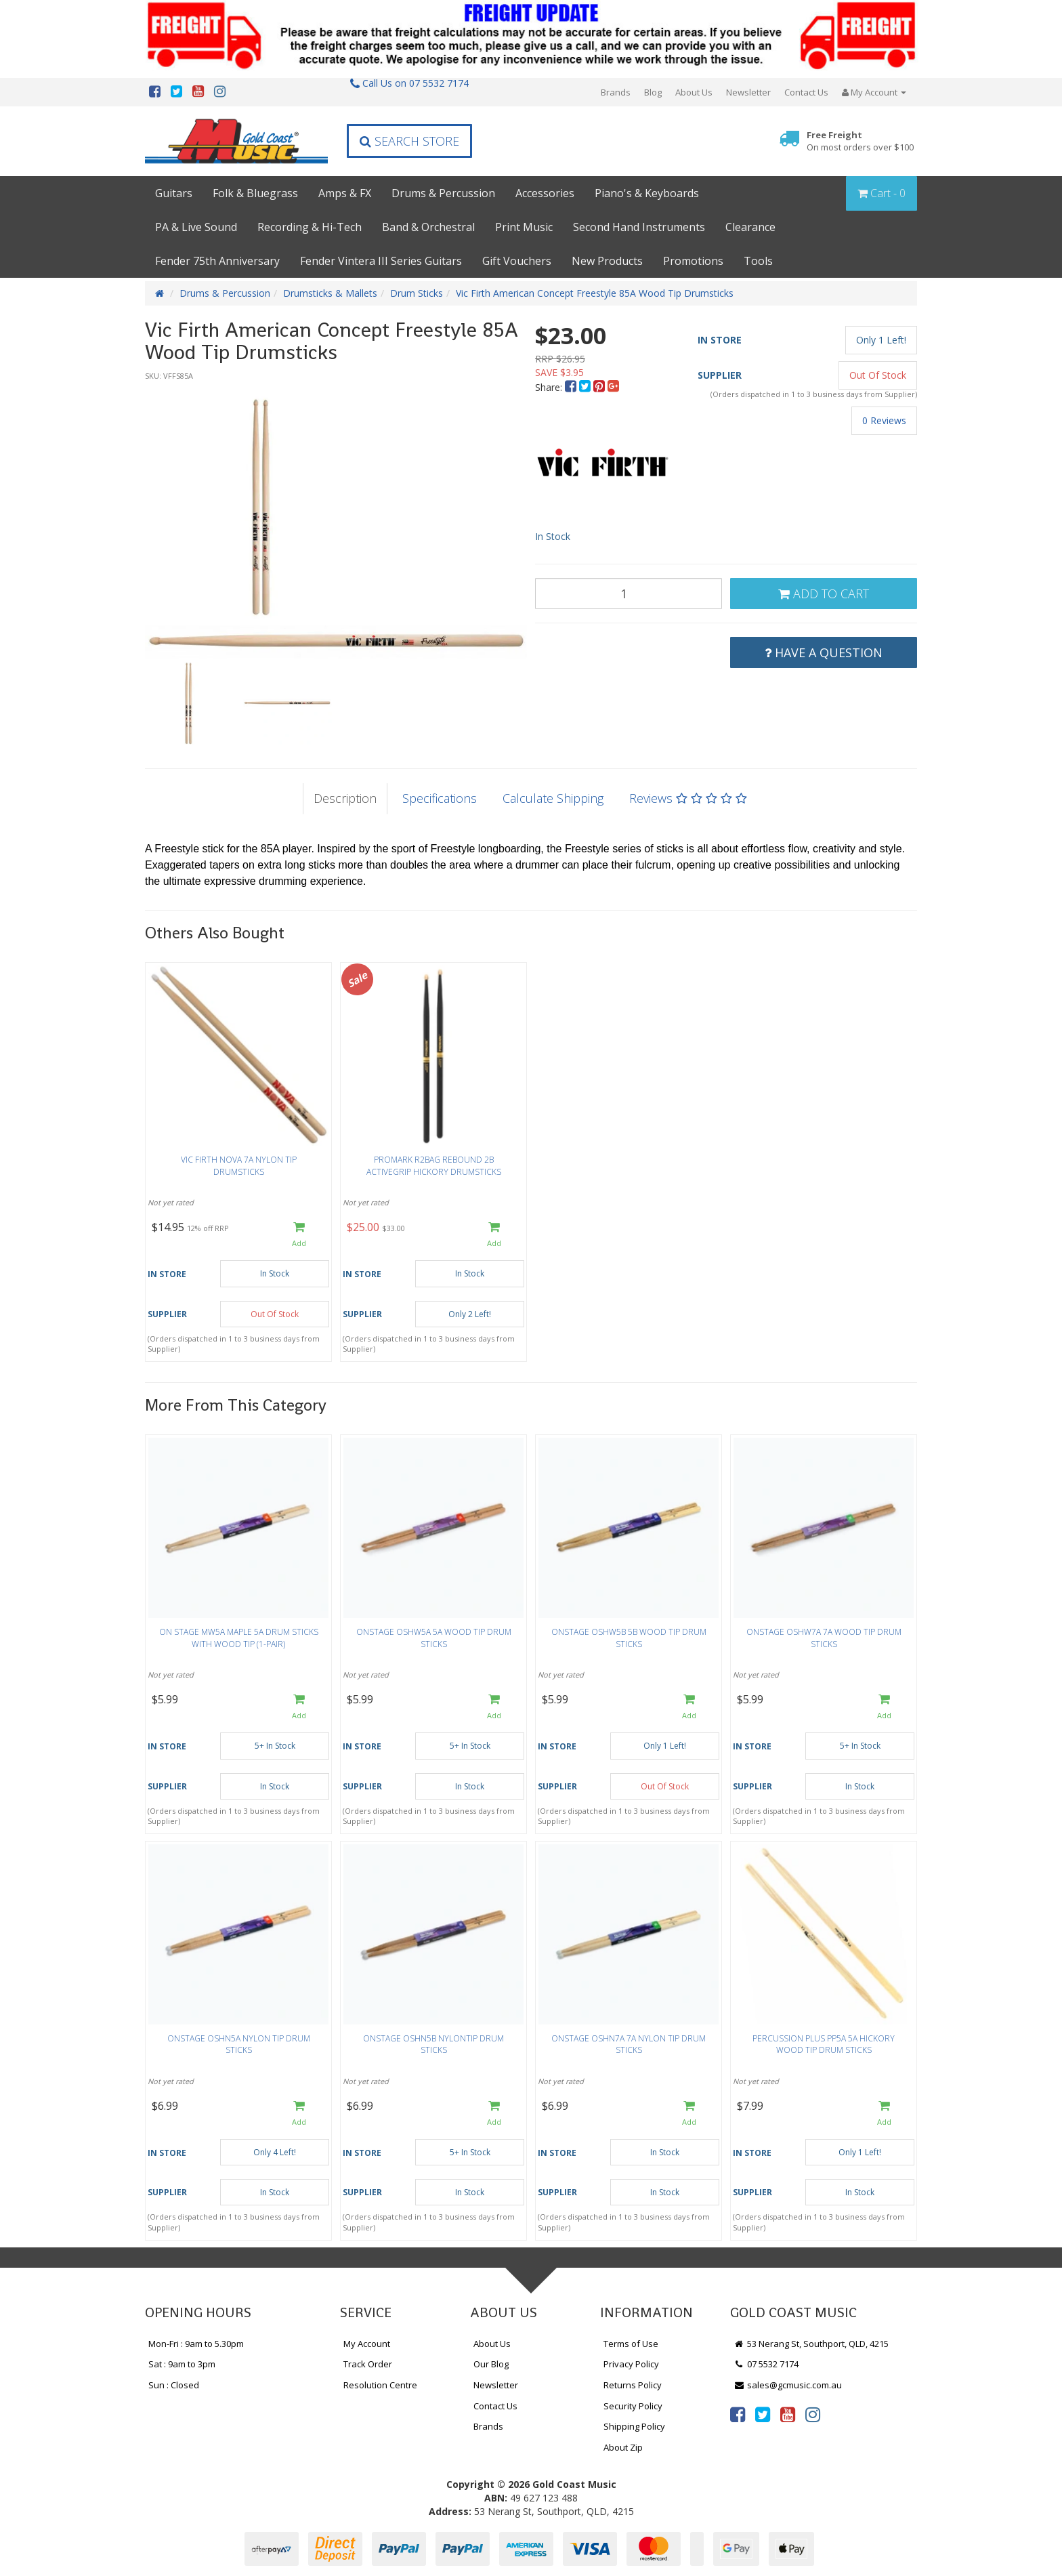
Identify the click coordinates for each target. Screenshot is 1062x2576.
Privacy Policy (631, 2364)
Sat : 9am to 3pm (181, 2364)
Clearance (750, 227)
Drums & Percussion (443, 193)
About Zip (623, 2447)
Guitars (173, 193)
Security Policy (632, 2406)
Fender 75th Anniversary (217, 260)
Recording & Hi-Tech (309, 227)
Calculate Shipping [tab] (553, 798)
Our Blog (491, 2364)
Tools (758, 260)
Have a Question (824, 652)
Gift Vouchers (516, 260)
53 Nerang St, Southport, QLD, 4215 (811, 2344)
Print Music (524, 227)
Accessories (544, 193)
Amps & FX (344, 193)
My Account (366, 2344)
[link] (737, 2414)
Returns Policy (632, 2385)
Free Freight (860, 141)
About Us (694, 92)
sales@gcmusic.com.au (788, 2385)
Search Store (409, 141)
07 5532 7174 (766, 2364)
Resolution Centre (380, 2385)
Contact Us (806, 92)
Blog (653, 92)
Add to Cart (823, 593)
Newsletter (748, 92)
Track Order (367, 2364)
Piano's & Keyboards (647, 193)
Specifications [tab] (439, 798)
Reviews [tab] (688, 798)
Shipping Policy (634, 2426)
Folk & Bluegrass (255, 193)
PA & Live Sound (196, 227)
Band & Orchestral (428, 227)
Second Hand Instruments (639, 227)
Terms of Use (630, 2344)
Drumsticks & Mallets (330, 293)
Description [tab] (345, 798)
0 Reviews (884, 420)
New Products (607, 260)
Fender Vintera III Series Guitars (381, 260)
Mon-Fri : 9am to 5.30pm (196, 2344)
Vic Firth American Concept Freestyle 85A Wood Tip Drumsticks (595, 293)
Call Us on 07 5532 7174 (409, 83)
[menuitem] (572, 387)
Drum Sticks (416, 293)
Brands (616, 92)
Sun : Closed (173, 2385)
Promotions (693, 260)
